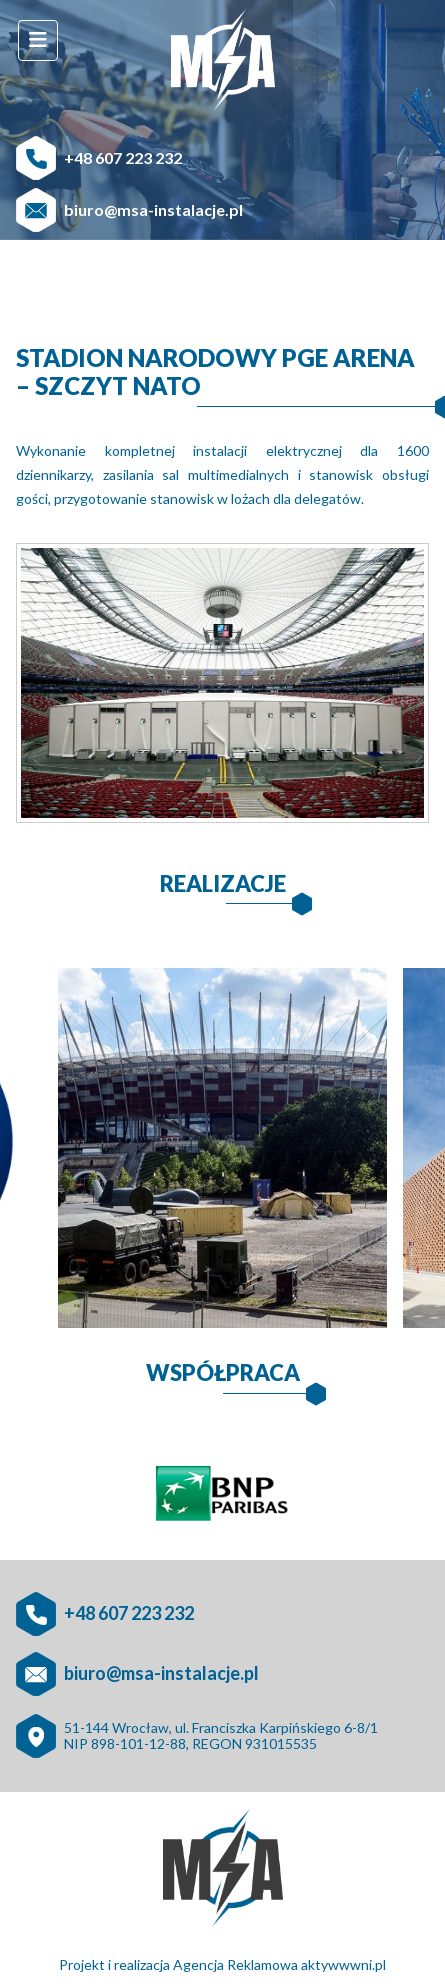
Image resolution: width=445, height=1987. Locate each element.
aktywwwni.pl (343, 1964)
